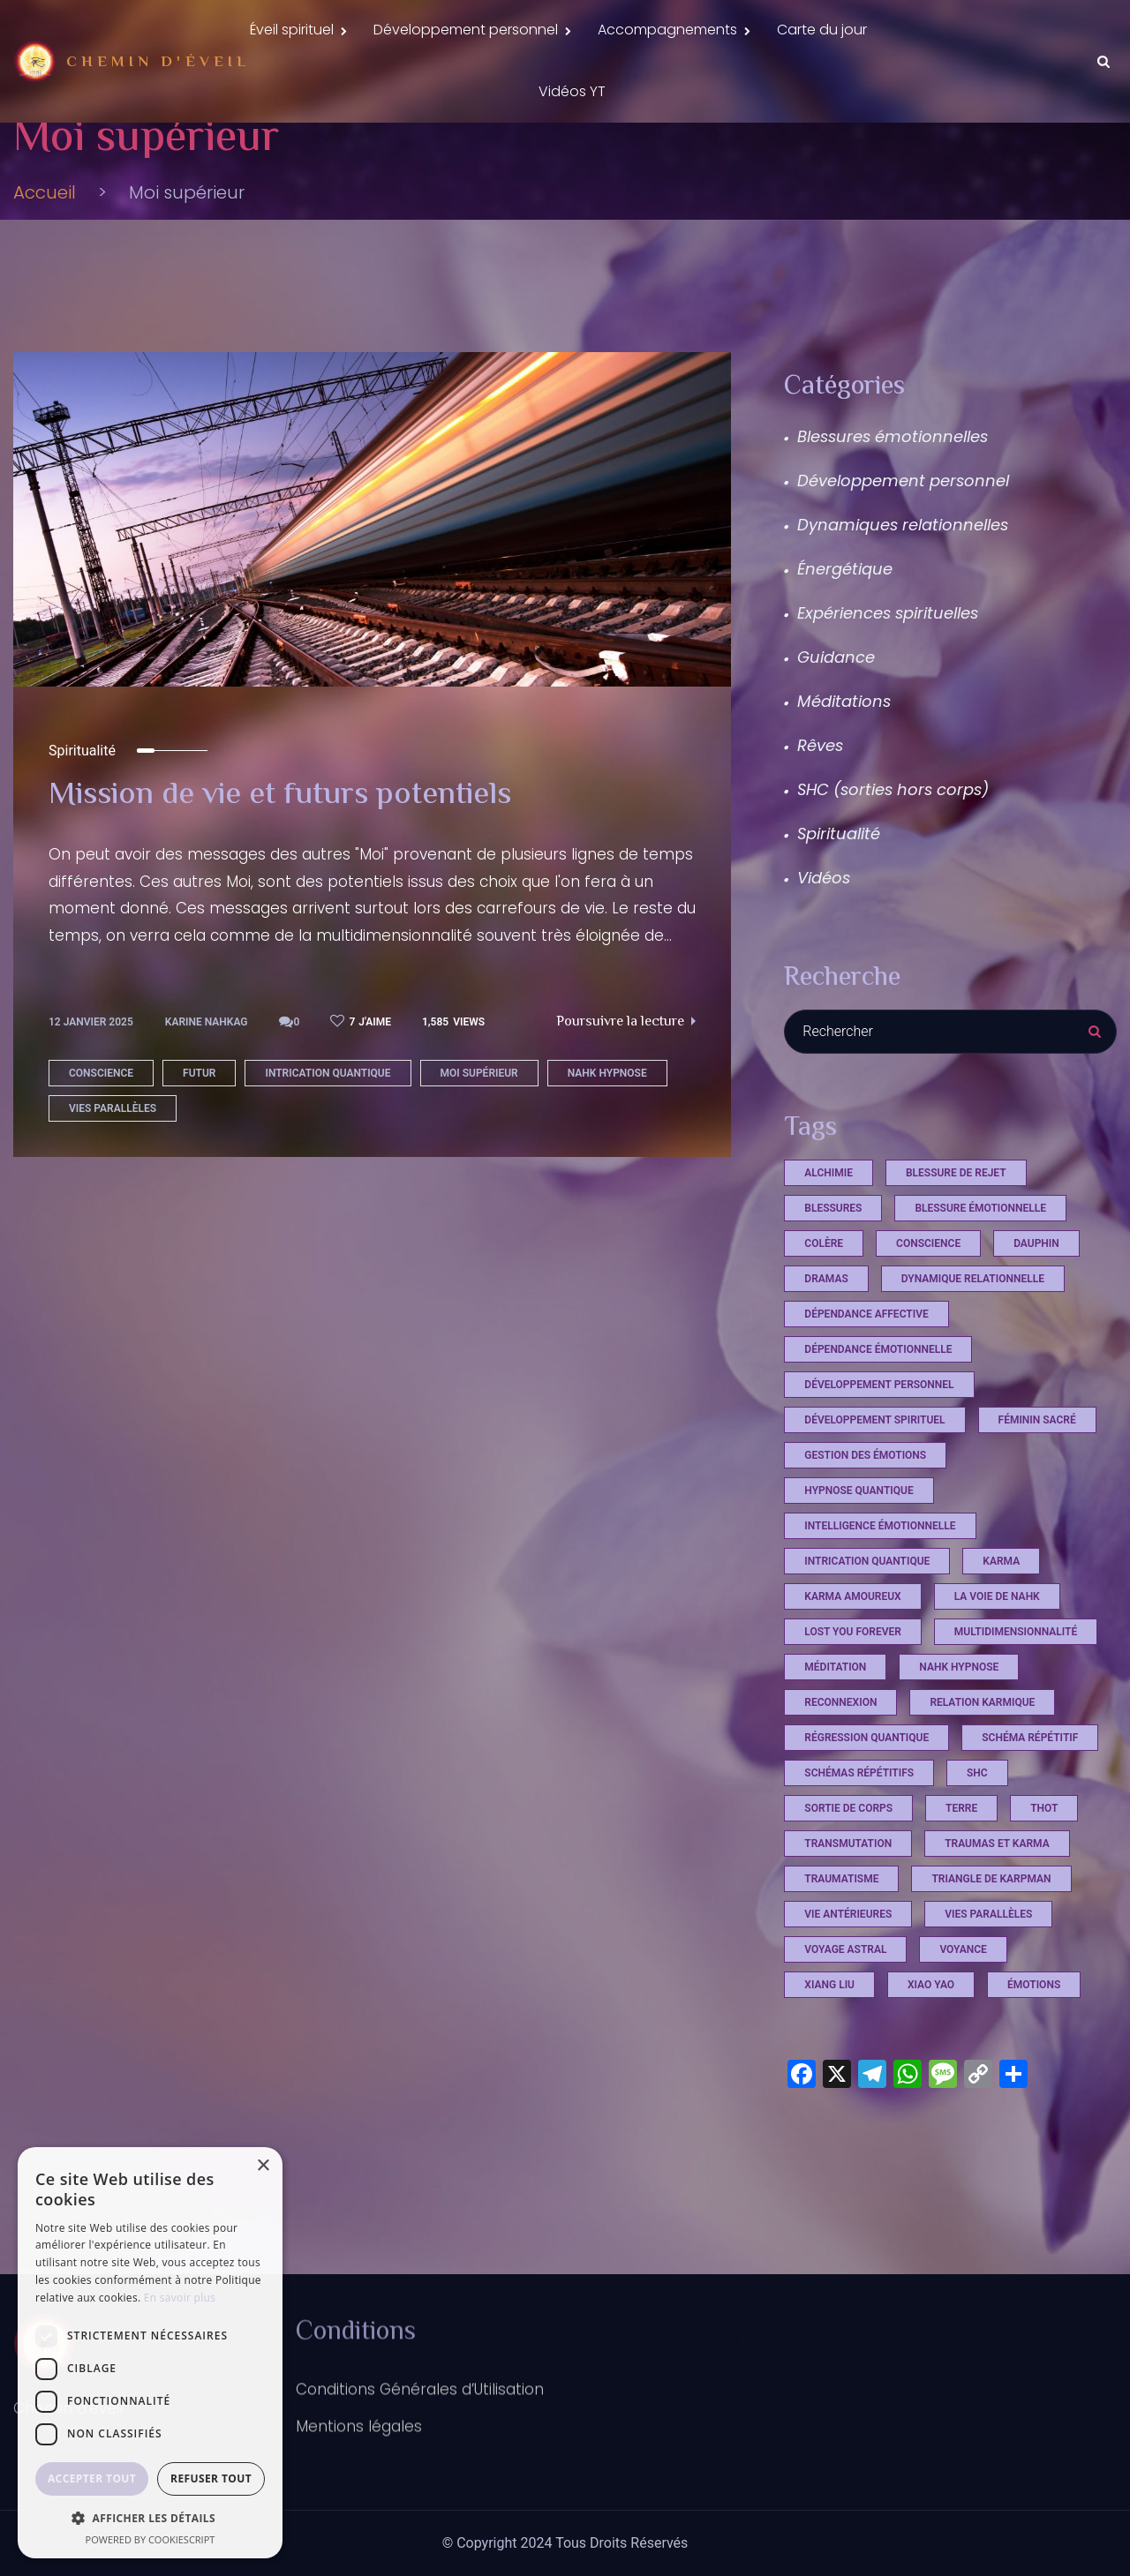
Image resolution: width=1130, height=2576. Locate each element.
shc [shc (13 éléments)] (977, 1822)
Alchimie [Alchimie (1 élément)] (828, 1222)
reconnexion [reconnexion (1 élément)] (840, 1752)
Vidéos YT (572, 109)
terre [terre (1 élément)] (961, 1857)
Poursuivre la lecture (626, 1073)
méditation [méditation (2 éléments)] (835, 1716)
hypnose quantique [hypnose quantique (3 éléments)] (858, 1540)
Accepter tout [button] (92, 2478)
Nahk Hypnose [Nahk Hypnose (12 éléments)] (958, 1716)
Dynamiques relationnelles (902, 574)
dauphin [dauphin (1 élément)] (1036, 1293)
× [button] (262, 2166)
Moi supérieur (479, 1123)
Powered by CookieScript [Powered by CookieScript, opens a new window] (150, 2539)
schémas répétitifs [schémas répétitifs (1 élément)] (859, 1822)
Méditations (844, 751)
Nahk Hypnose (607, 1123)
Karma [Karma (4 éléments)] (1001, 1610)
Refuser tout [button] (211, 2478)
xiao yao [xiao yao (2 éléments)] (931, 2034)
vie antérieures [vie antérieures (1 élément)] (848, 1963)
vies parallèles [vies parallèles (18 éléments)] (988, 1963)
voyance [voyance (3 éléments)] (963, 1999)
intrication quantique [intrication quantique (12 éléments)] (867, 1610)
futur (199, 1123)
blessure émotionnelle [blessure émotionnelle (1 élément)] (980, 1257)
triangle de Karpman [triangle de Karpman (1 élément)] (991, 1928)
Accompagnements (667, 36)
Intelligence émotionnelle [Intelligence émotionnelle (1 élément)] (879, 1575)
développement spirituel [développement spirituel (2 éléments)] (874, 1469)
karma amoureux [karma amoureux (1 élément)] (852, 1646)
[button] (150, 2517)
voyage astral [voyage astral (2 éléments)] (845, 1999)
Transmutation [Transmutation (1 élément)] (848, 1893)
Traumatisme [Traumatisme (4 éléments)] (841, 1928)
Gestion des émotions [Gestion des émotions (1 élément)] (865, 1504)
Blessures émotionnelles (892, 486)
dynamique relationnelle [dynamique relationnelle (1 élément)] (972, 1328)
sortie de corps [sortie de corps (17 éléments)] (848, 1857)
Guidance (836, 706)
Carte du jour (822, 36)
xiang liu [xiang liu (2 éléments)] (829, 2034)
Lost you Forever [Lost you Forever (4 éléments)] (852, 1681)
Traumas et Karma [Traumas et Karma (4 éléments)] (997, 1893)
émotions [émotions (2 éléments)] (1033, 2034)
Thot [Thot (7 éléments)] (1044, 1857)
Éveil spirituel (292, 36)
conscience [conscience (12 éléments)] (928, 1293)
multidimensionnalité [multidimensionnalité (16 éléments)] (1015, 1681)
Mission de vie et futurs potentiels (310, 845)
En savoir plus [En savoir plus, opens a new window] (179, 2297)
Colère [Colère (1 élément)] (823, 1293)
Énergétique (845, 618)
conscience (101, 1123)
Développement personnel (465, 36)
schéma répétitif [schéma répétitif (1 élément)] (1030, 1787)
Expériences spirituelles (887, 662)
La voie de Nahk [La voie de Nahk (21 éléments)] (997, 1646)
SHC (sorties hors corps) (893, 839)
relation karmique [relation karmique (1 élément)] (982, 1752)
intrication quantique (327, 1123)
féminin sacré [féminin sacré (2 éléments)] (1037, 1469)
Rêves (820, 795)
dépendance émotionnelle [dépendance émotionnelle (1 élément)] (878, 1399)
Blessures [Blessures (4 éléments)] (833, 1257)
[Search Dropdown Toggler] (1103, 73)
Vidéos (823, 927)
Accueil (44, 241)
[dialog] (150, 2352)
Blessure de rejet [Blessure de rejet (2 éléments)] (956, 1222)
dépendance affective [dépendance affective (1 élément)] (866, 1363)
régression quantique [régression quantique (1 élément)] (866, 1787)
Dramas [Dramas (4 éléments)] (826, 1328)
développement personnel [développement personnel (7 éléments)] (878, 1434)
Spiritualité (82, 800)
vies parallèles (112, 1159)
